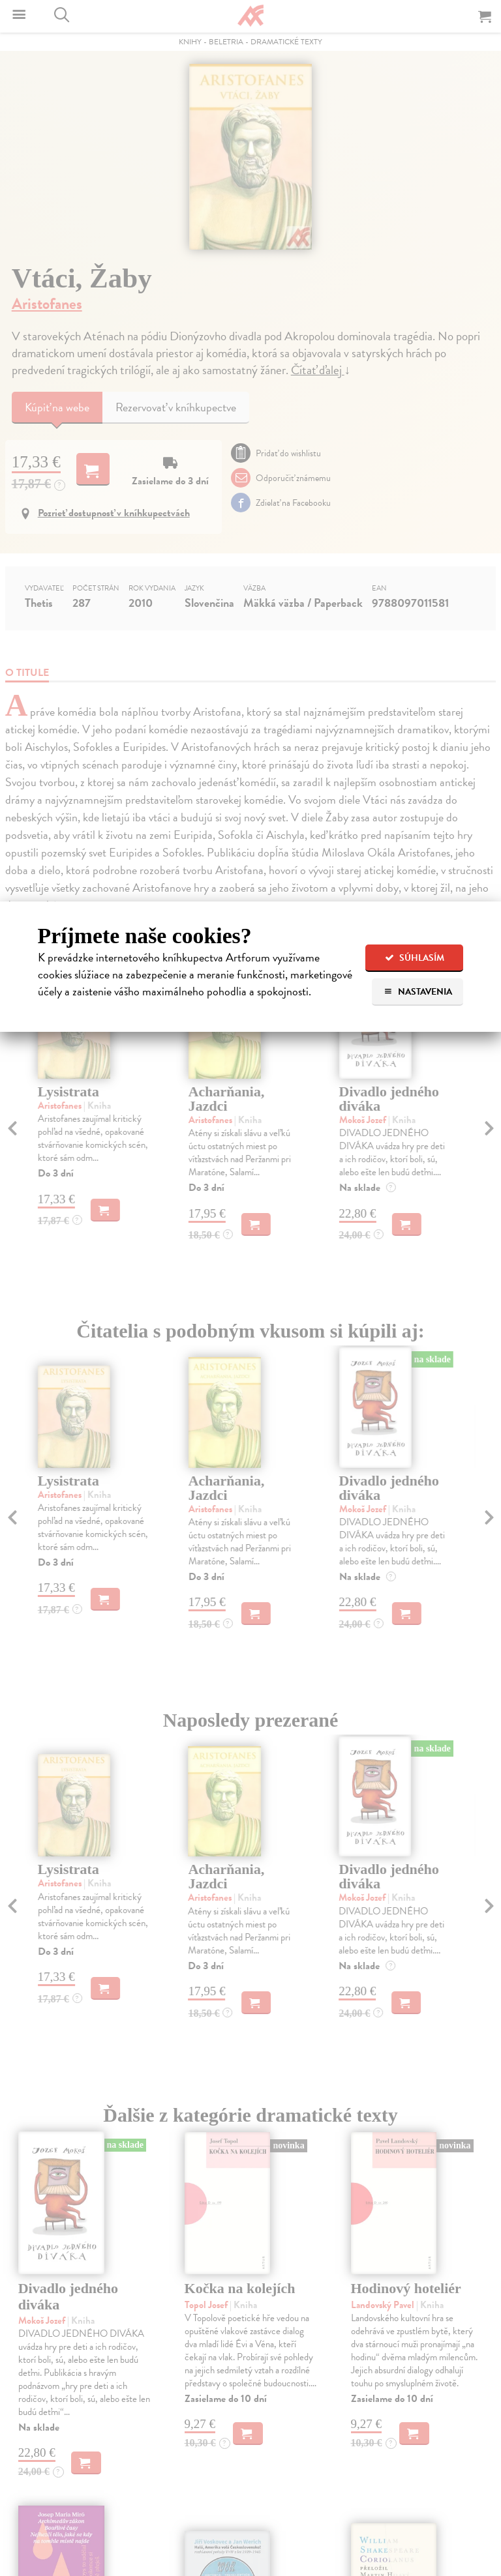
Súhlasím (414, 958)
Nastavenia (418, 992)
